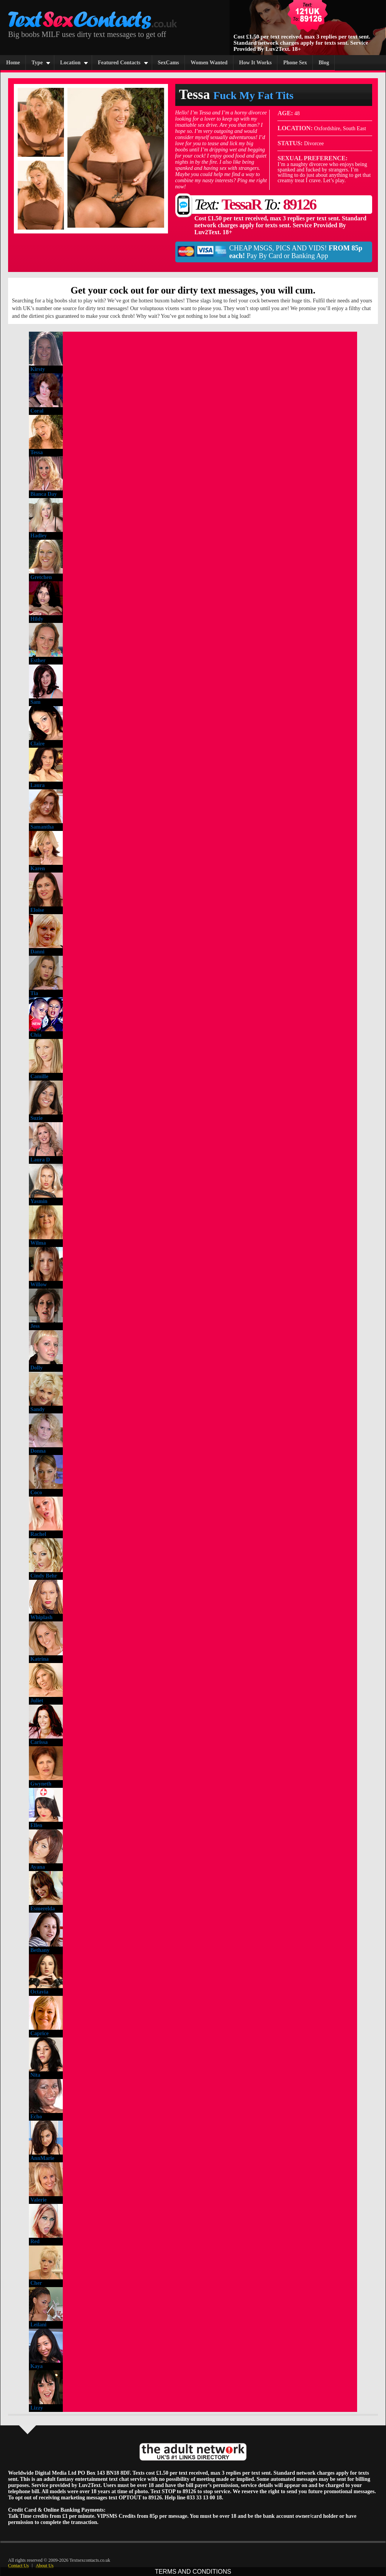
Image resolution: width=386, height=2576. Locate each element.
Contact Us (18, 2565)
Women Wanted (209, 62)
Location (70, 62)
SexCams (168, 62)
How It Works (255, 62)
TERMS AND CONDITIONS (193, 2571)
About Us (45, 2565)
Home (13, 62)
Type (37, 62)
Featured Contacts (119, 62)
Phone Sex (295, 62)
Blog (324, 62)
